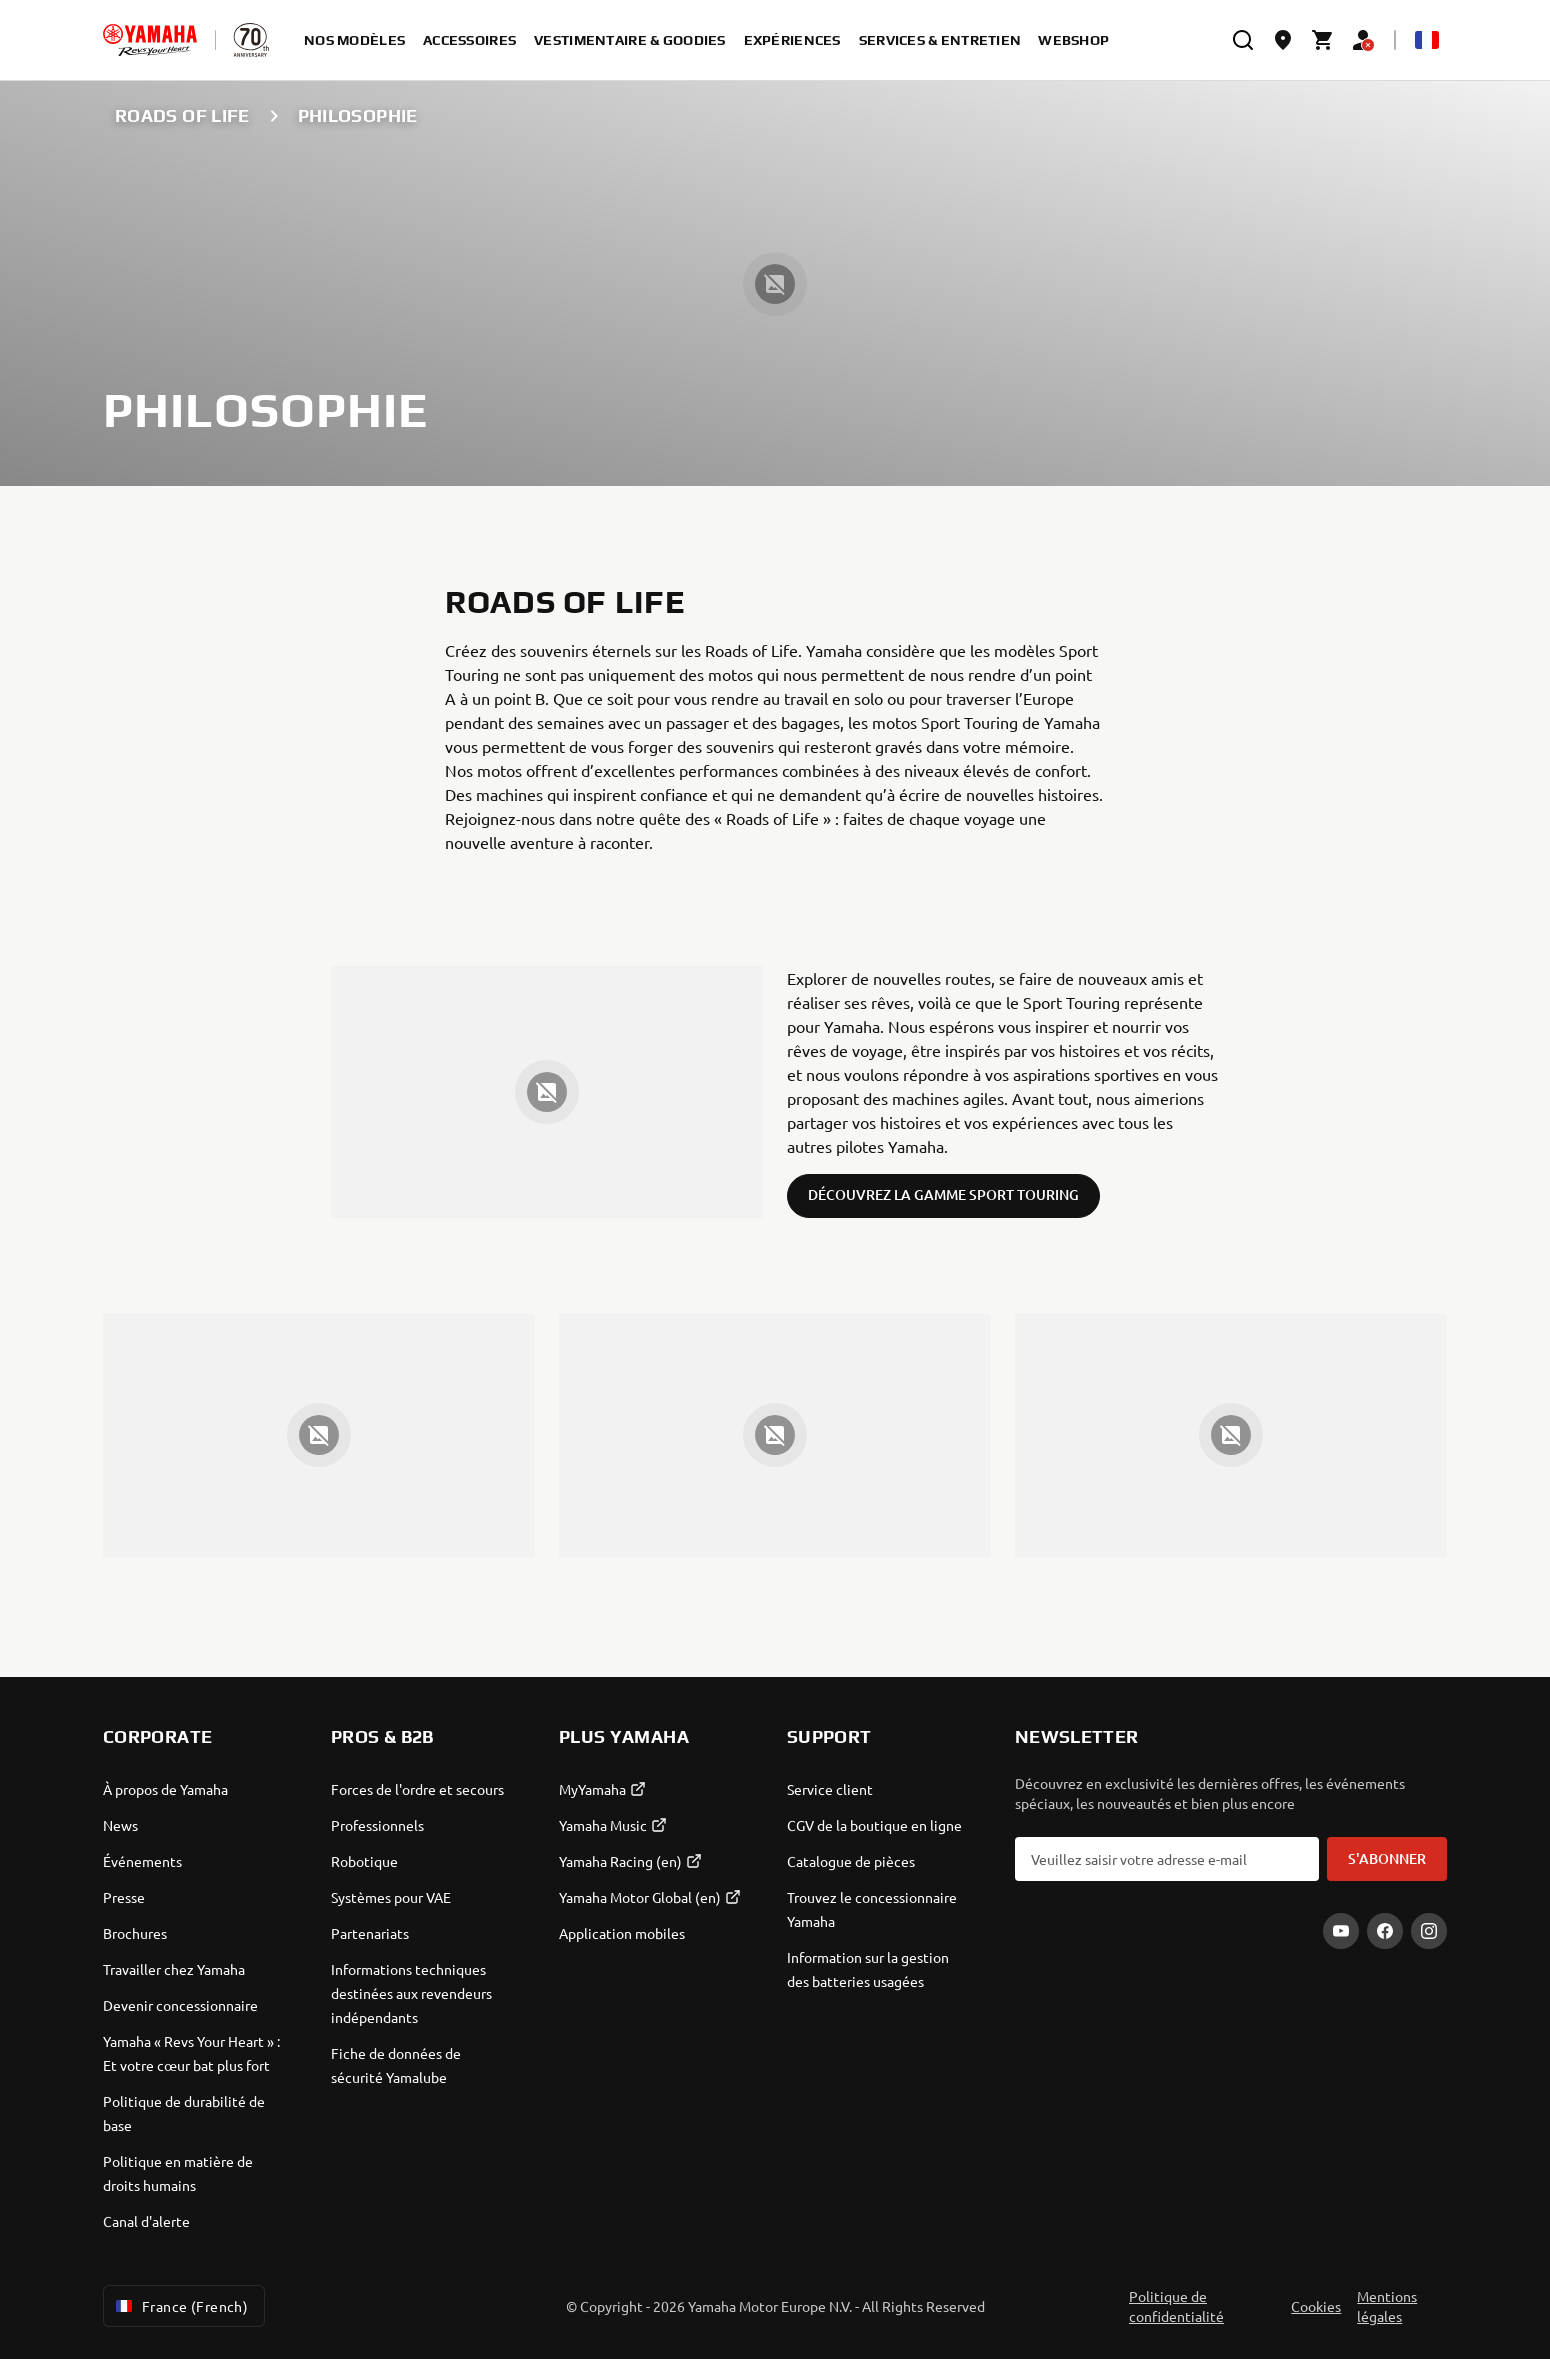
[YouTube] (1341, 1931)
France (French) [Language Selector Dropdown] (180, 2306)
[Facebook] (1385, 1931)
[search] (1243, 40)
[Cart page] (1323, 40)
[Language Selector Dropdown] (1427, 40)
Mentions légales (1387, 2306)
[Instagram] (1429, 1931)
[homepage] (150, 40)
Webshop (1073, 40)
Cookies (1316, 2306)
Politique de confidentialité (1176, 2306)
